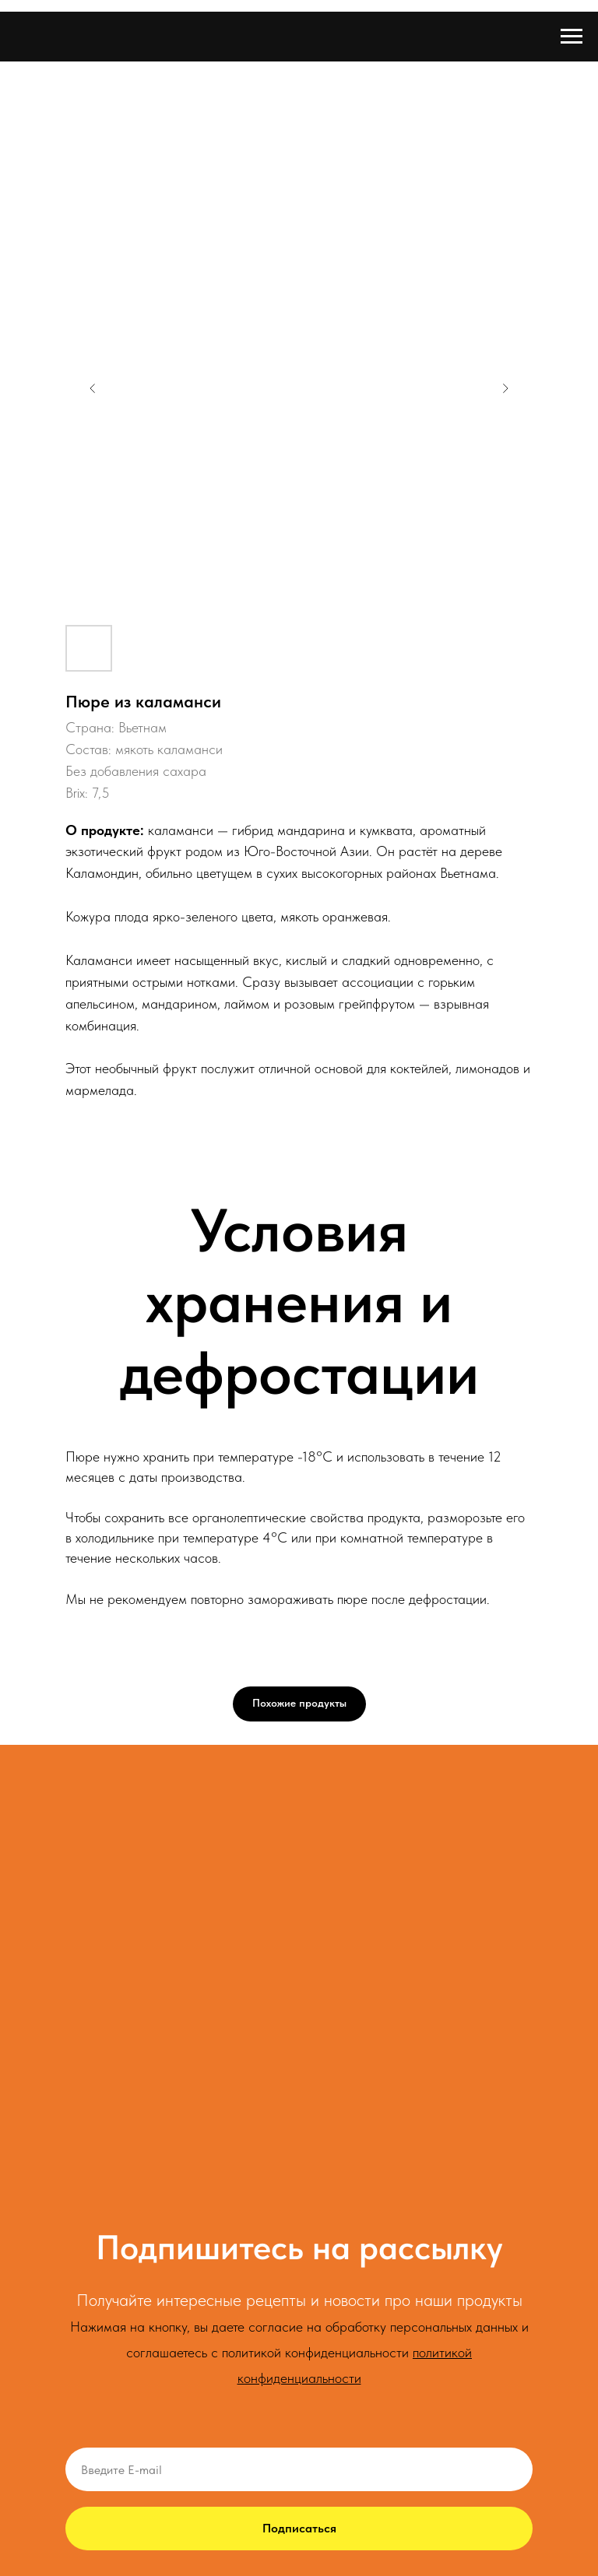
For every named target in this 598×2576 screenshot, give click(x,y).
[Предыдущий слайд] (92, 388)
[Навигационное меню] (571, 36)
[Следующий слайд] (505, 388)
